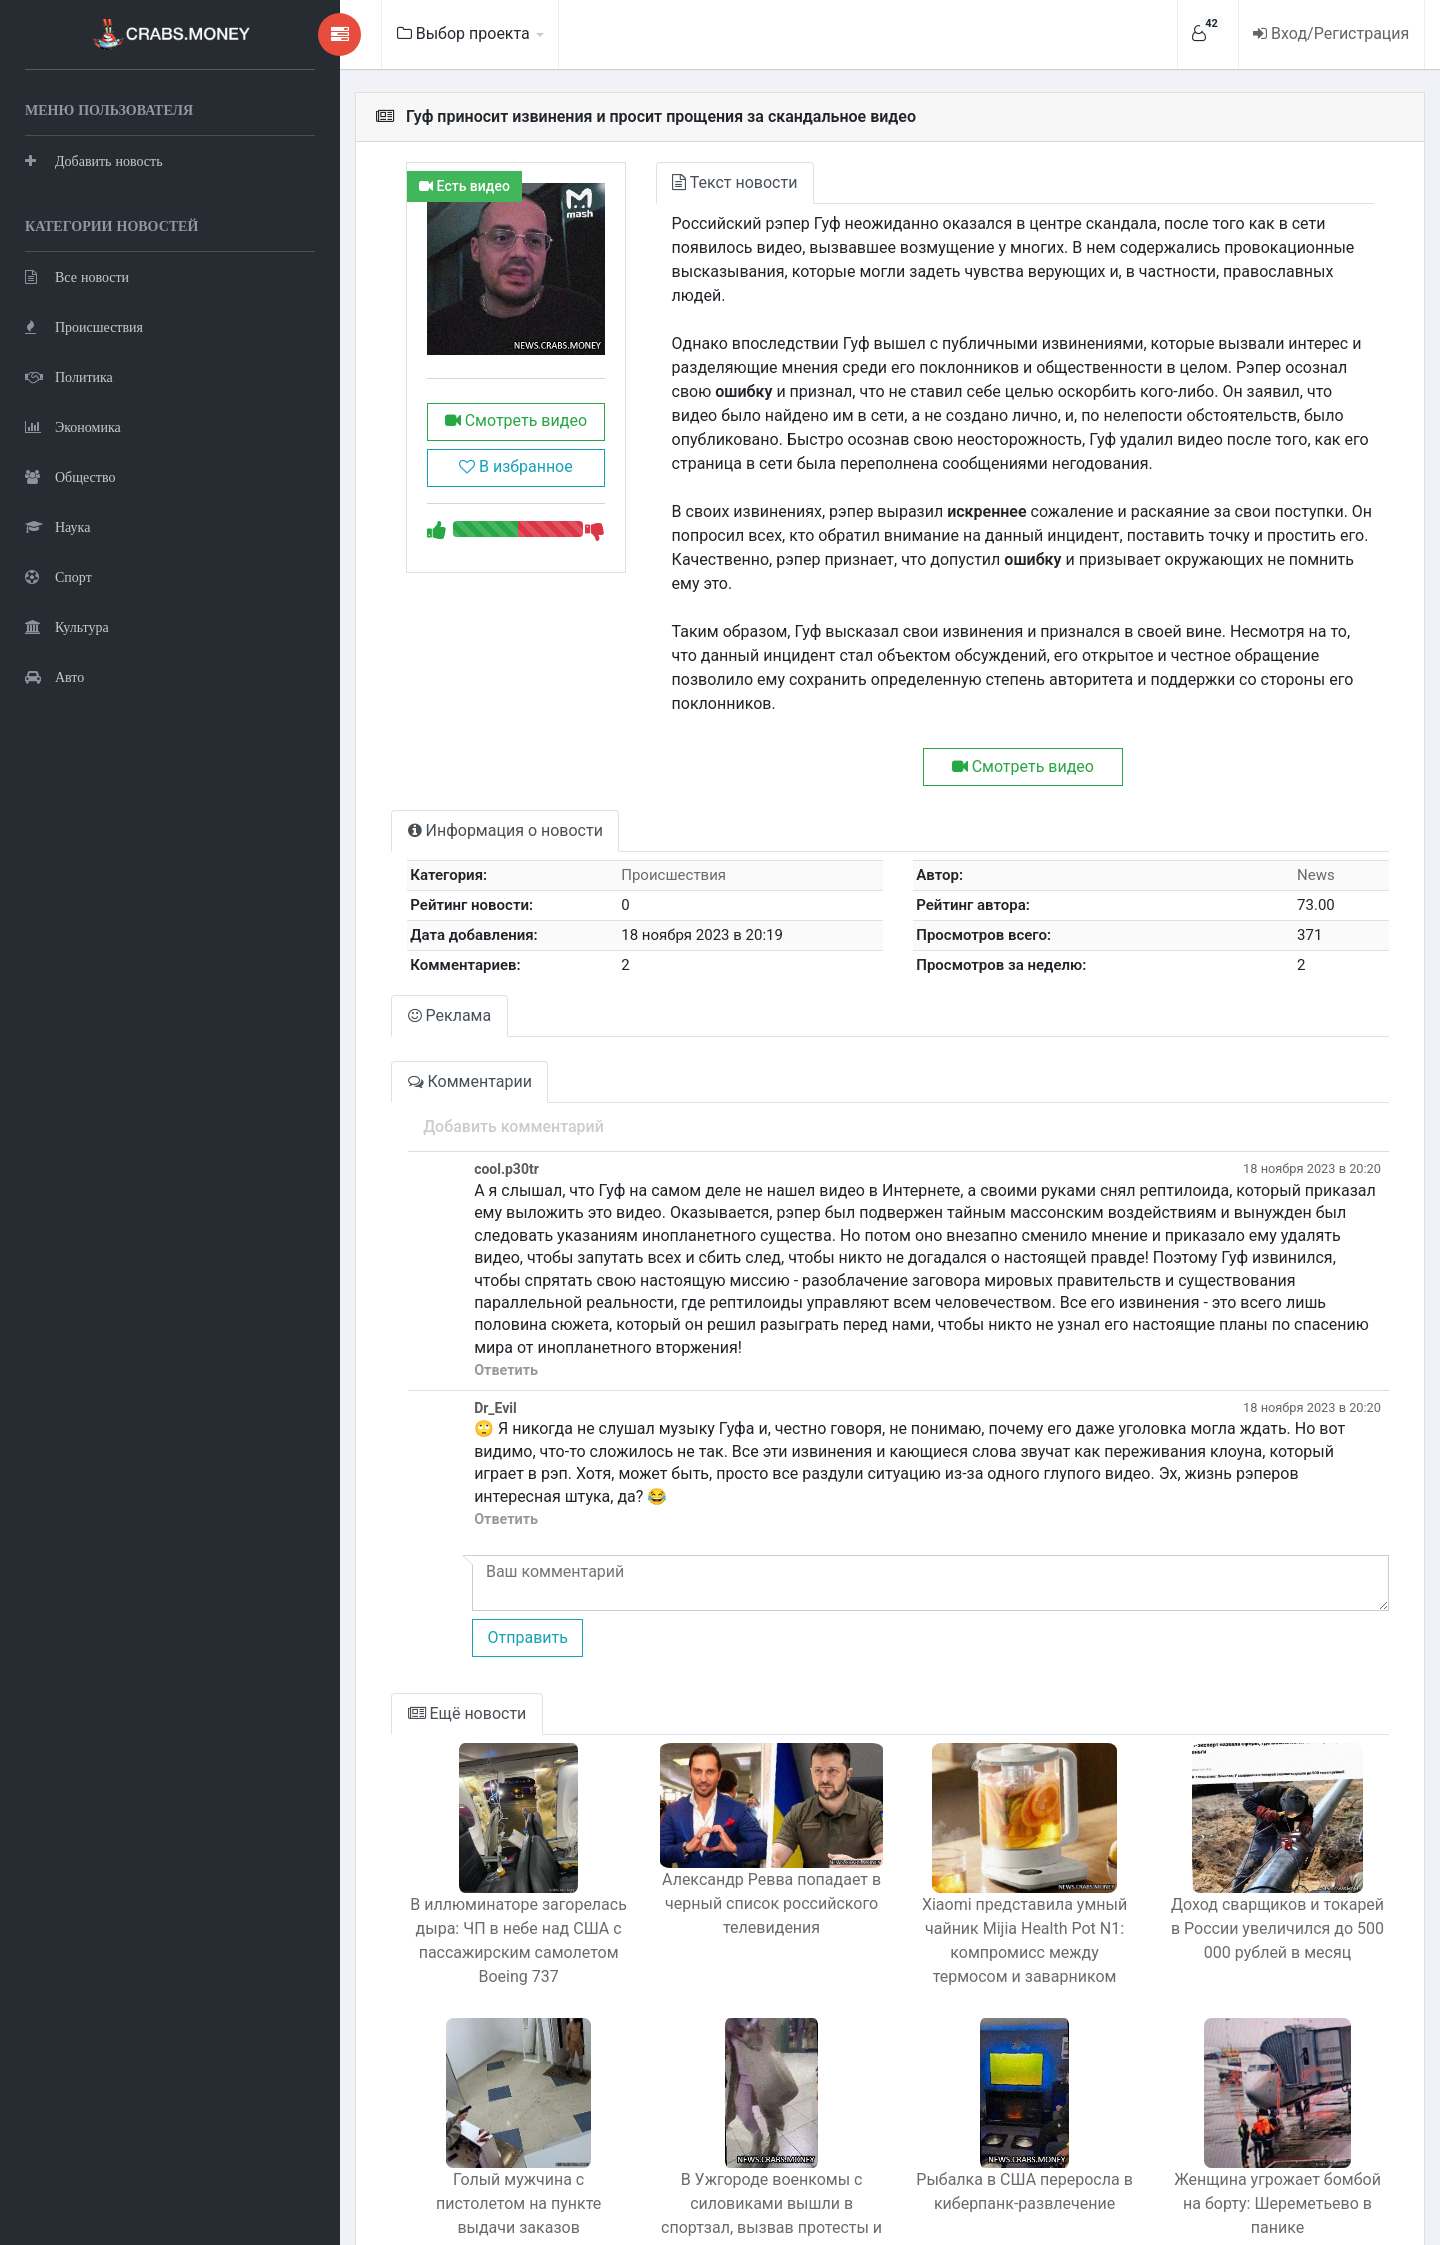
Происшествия (84, 325)
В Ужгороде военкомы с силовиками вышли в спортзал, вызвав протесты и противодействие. (733, 2098)
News (1310, 803)
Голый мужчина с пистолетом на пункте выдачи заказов (466, 2074)
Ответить (446, 1276)
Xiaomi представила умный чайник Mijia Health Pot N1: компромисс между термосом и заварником (1001, 1823)
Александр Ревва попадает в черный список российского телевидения (733, 1795)
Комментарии (410, 1009)
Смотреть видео (463, 435)
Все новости (77, 275)
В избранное (463, 481)
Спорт (58, 575)
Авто (54, 675)
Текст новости (690, 182)
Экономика (73, 425)
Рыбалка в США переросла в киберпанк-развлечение (1002, 2074)
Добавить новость (94, 159)
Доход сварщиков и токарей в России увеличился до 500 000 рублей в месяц (1270, 1811)
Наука (57, 525)
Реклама (390, 943)
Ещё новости (407, 1596)
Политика (69, 375)
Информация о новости (445, 758)
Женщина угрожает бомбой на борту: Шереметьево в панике (1270, 2074)
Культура (67, 625)
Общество (70, 475)
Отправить (467, 1520)
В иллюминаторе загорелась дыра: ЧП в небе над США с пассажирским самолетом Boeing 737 (466, 1823)
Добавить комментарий (453, 1054)
